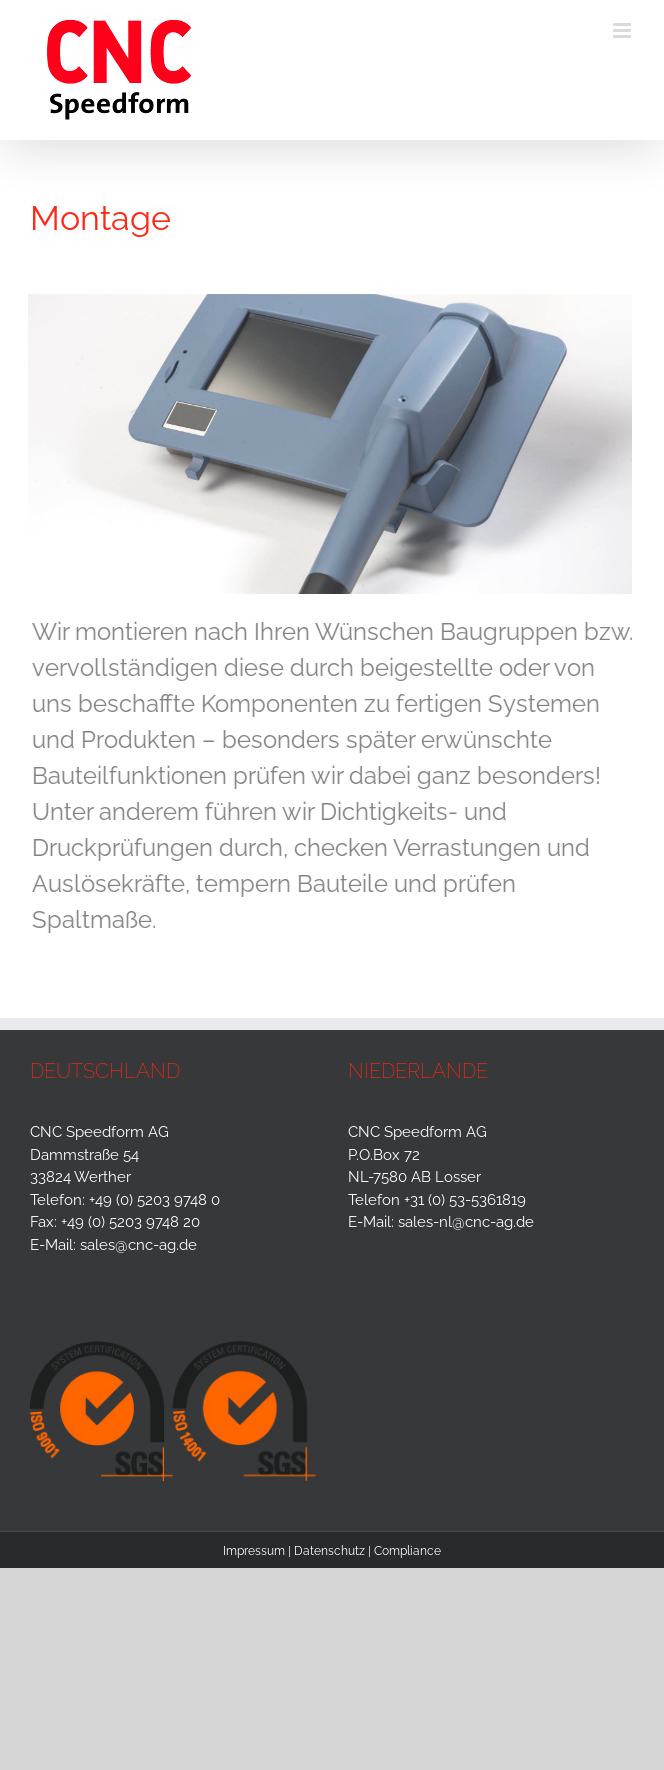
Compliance (407, 1551)
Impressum (254, 1551)
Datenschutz (329, 1551)
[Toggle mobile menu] (623, 30)
